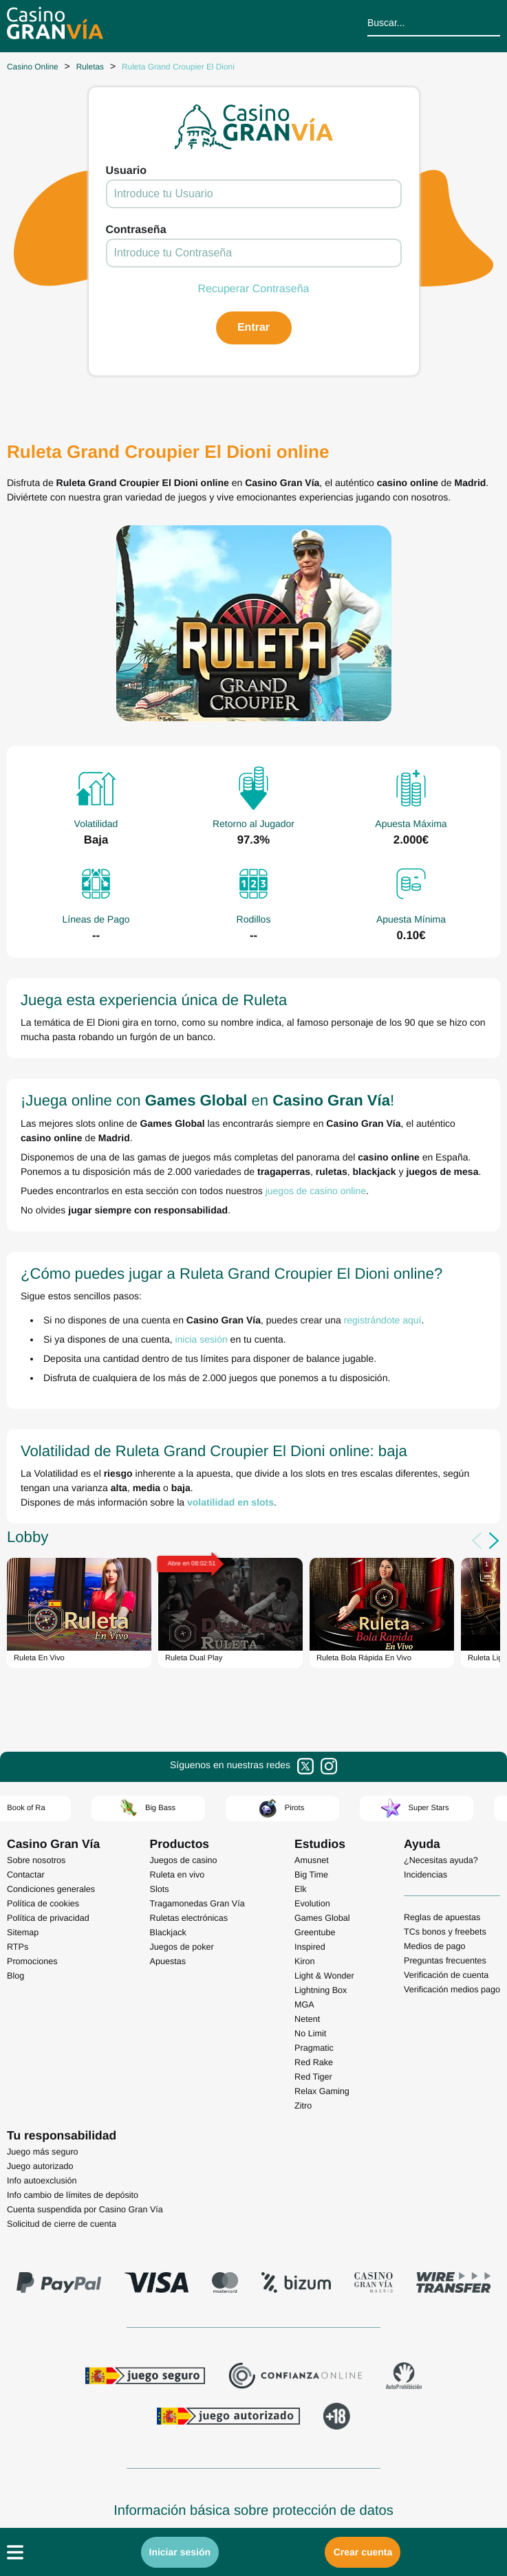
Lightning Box (320, 1990)
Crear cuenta (363, 2551)
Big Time (311, 1875)
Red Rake (313, 2062)
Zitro (303, 2106)
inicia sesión (201, 1339)
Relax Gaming (321, 2091)
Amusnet (311, 1860)
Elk (300, 1889)
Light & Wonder (324, 1976)
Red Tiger (313, 2077)
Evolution (312, 1903)
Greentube (315, 1932)
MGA (304, 2005)
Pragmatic (314, 2048)
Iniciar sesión (180, 2551)
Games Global (322, 1918)
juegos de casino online (316, 1190)
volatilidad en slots (230, 1502)
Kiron (304, 1961)
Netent (307, 2019)
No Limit (310, 2033)
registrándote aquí (383, 1319)
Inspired (309, 1947)
